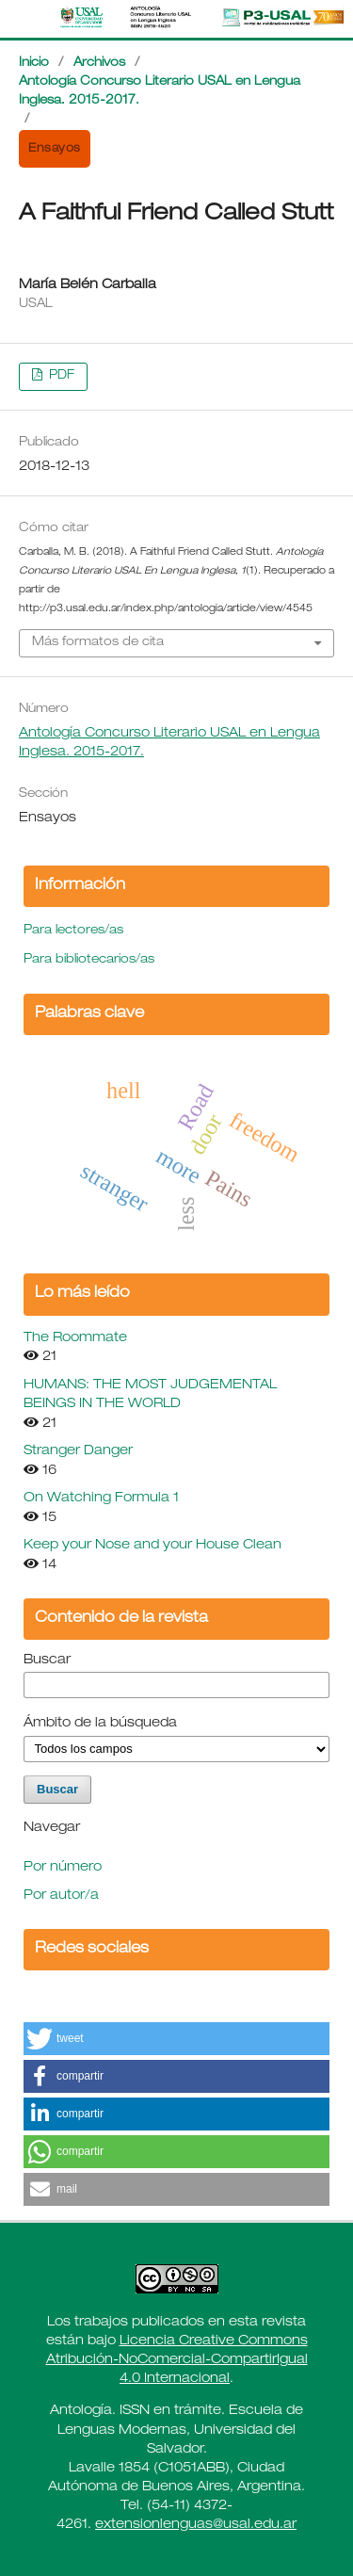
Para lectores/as (73, 931)
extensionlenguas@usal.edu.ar (196, 2525)
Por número (63, 1867)
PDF (59, 376)
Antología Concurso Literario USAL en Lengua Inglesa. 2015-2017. (159, 91)
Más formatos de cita (98, 643)
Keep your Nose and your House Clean (152, 1545)
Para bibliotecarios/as (89, 960)
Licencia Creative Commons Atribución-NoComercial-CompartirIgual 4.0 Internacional (177, 2360)
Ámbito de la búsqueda (100, 1723)
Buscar (47, 1660)
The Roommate (75, 1338)
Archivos (99, 63)
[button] (176, 2038)
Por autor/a (61, 1896)
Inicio (34, 63)
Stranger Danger (78, 1451)
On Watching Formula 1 (101, 1498)
